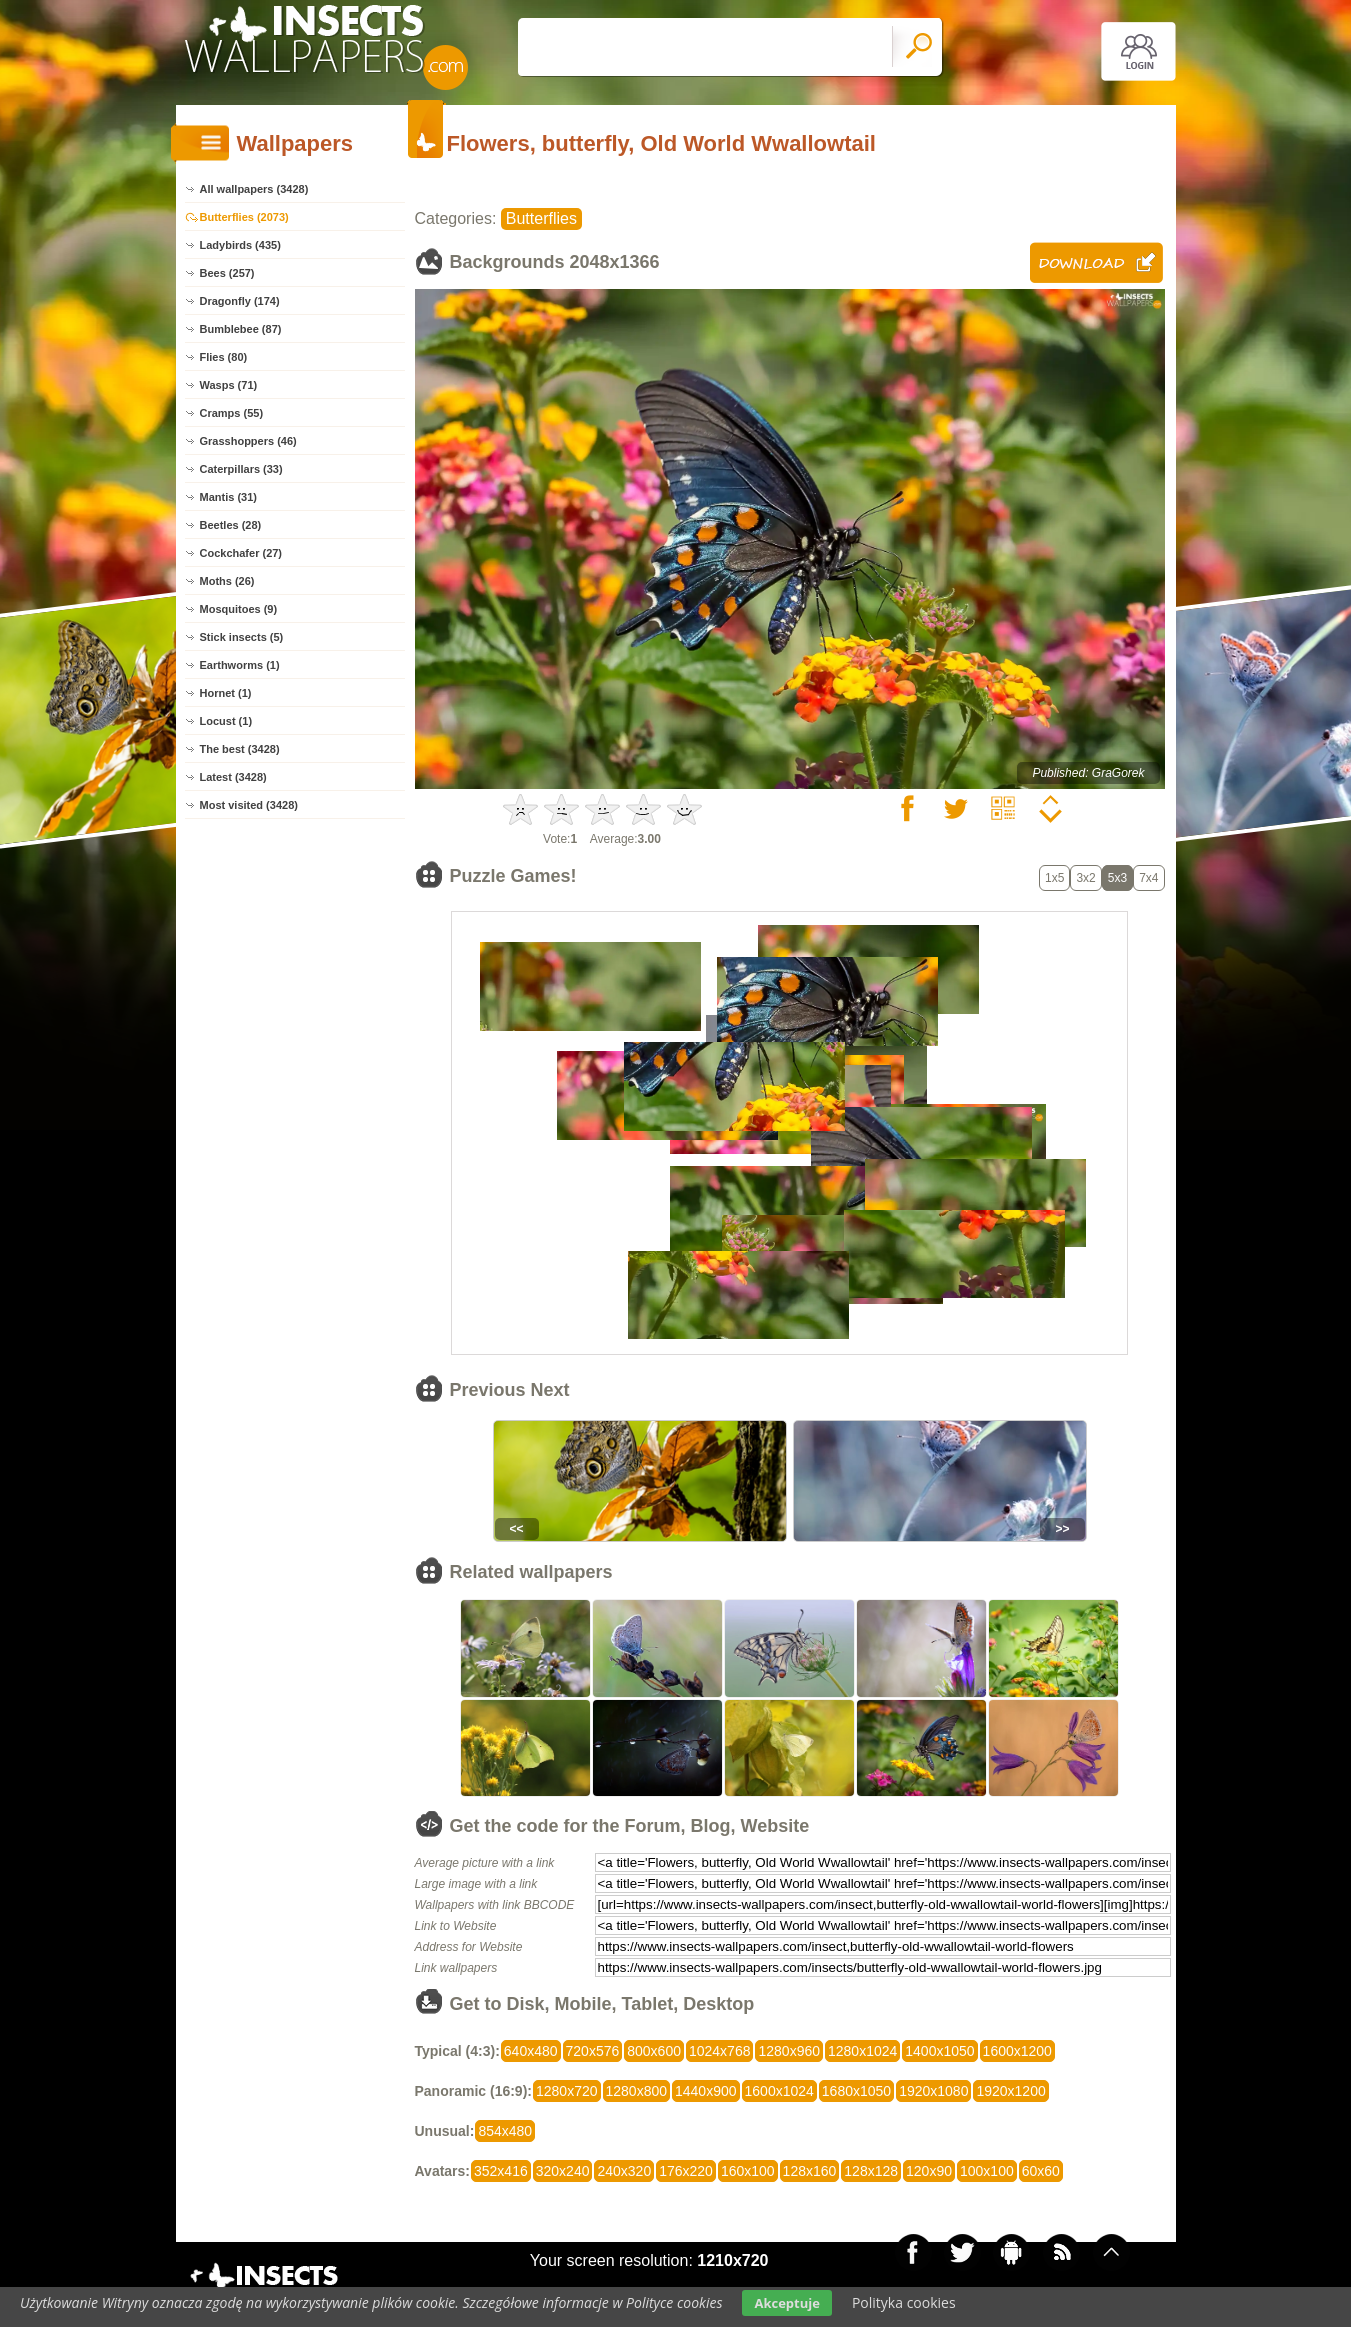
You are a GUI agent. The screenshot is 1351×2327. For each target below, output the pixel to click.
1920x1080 (933, 2091)
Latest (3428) (233, 777)
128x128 (871, 2171)
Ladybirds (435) (240, 245)
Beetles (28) (231, 525)
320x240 (563, 2171)
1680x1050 (856, 2091)
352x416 (501, 2171)
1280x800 (637, 2091)
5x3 (1117, 878)
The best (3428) (240, 749)
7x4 (1148, 878)
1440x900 (706, 2091)
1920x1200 (1010, 2091)
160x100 (748, 2171)
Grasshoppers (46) (248, 441)
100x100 (987, 2171)
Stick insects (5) (242, 637)
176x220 (686, 2171)
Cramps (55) (232, 413)
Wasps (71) (229, 385)
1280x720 (567, 2091)
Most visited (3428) (249, 805)
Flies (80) (224, 357)
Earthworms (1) (240, 665)
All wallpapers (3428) (254, 189)
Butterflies (541, 218)
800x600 (654, 2051)
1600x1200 (1017, 2051)
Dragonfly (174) (240, 301)
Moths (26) (227, 581)
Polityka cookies (904, 2302)
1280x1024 (862, 2051)
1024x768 (720, 2051)
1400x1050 (939, 2051)
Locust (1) (226, 721)
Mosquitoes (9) (239, 609)
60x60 (1041, 2171)
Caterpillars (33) (241, 469)
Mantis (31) (228, 497)
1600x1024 (779, 2091)
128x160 (810, 2171)
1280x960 (789, 2051)
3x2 (1085, 878)
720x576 (593, 2051)
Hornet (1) (226, 693)
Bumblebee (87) (241, 329)
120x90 (929, 2171)
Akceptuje (786, 2303)
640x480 (531, 2051)
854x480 (505, 2131)
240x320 (624, 2171)
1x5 (1054, 878)
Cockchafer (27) (241, 553)
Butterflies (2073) (244, 217)
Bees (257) (227, 273)
